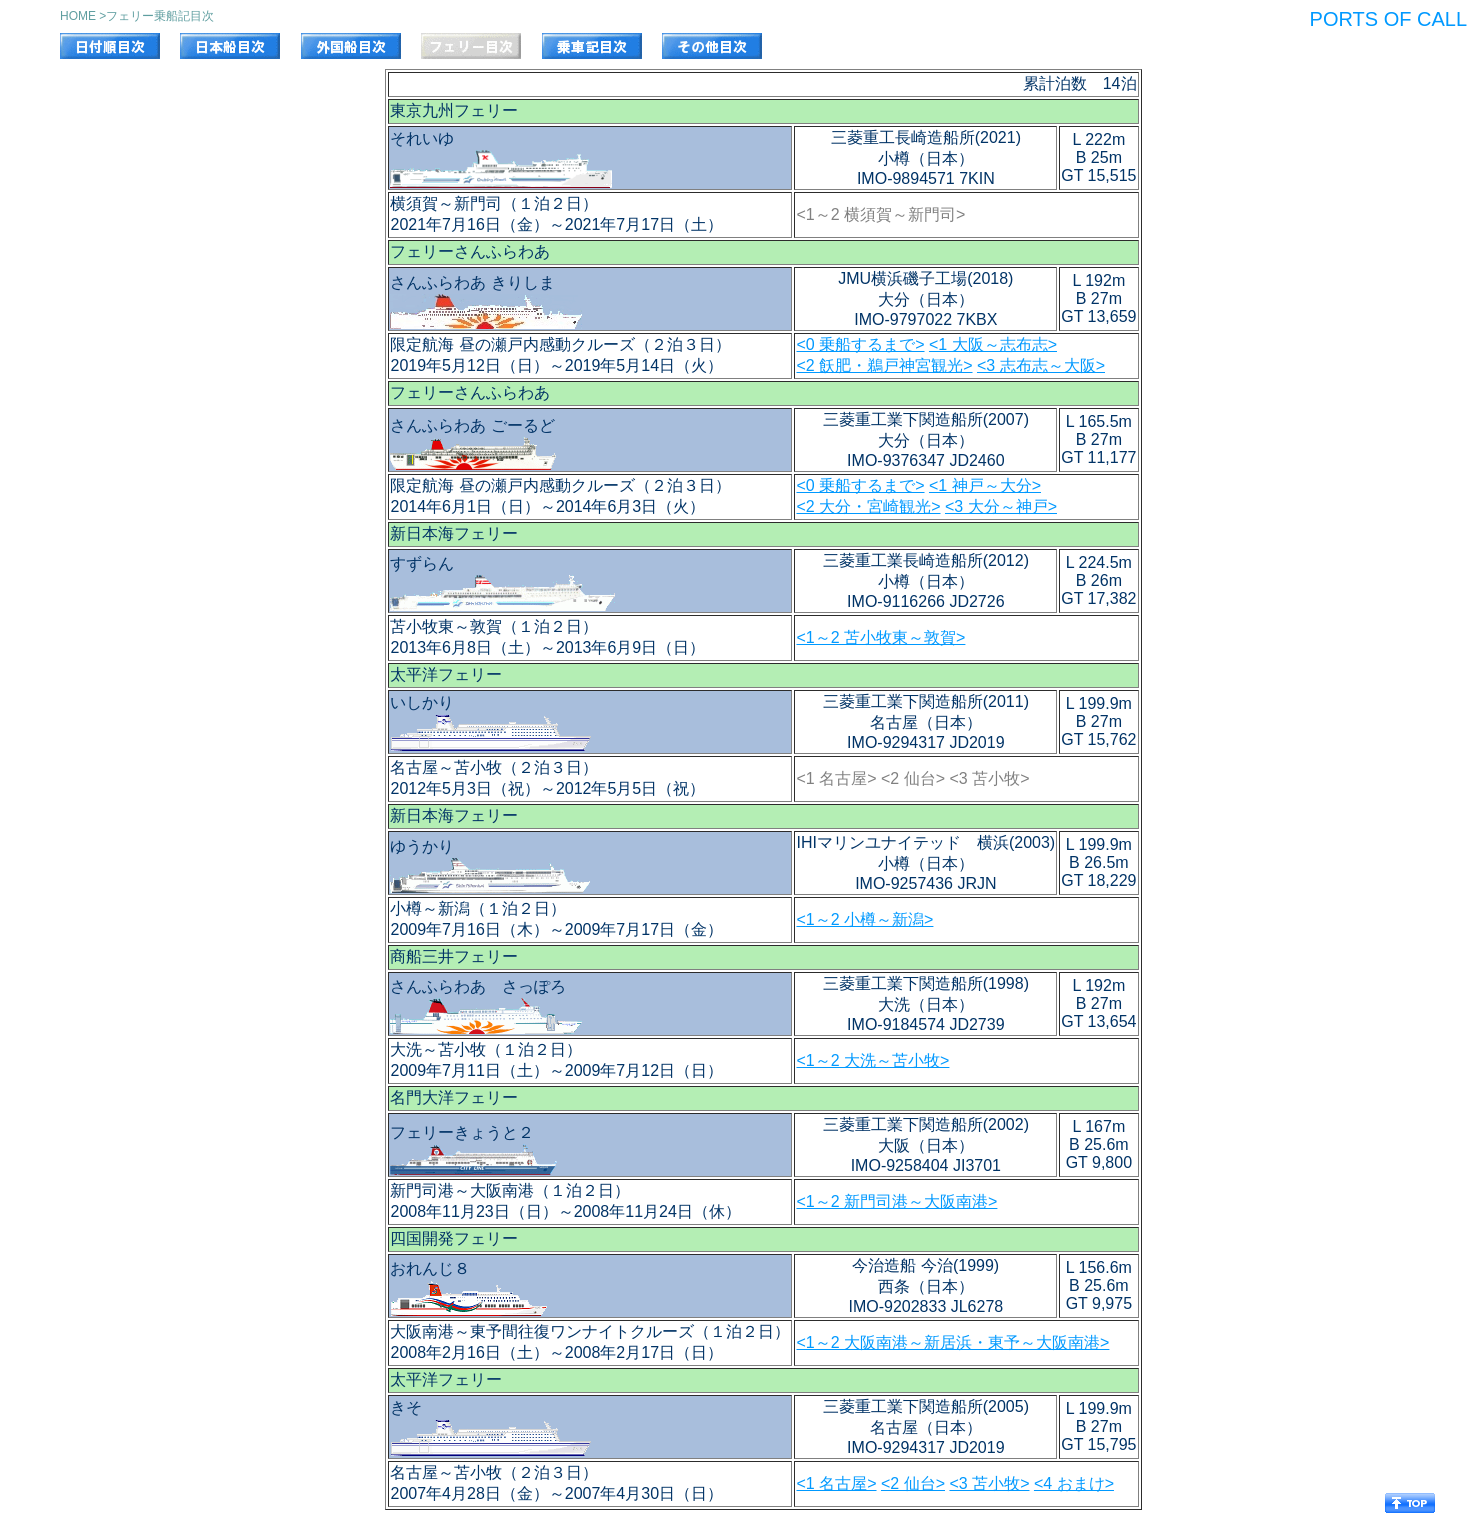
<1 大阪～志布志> (993, 344)
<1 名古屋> (836, 1483)
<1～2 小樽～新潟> (864, 919)
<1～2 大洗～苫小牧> (872, 1060)
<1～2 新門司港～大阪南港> (896, 1201)
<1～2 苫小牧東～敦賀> (880, 637)
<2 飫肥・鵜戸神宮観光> (884, 365)
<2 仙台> (913, 1483)
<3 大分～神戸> (1001, 506)
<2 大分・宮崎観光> (868, 506)
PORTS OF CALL (1388, 19)
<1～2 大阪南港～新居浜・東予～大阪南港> (952, 1342)
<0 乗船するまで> (860, 344)
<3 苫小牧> (989, 1483)
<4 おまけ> (1074, 1483)
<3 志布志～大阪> (1041, 365)
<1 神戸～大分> (985, 485)
